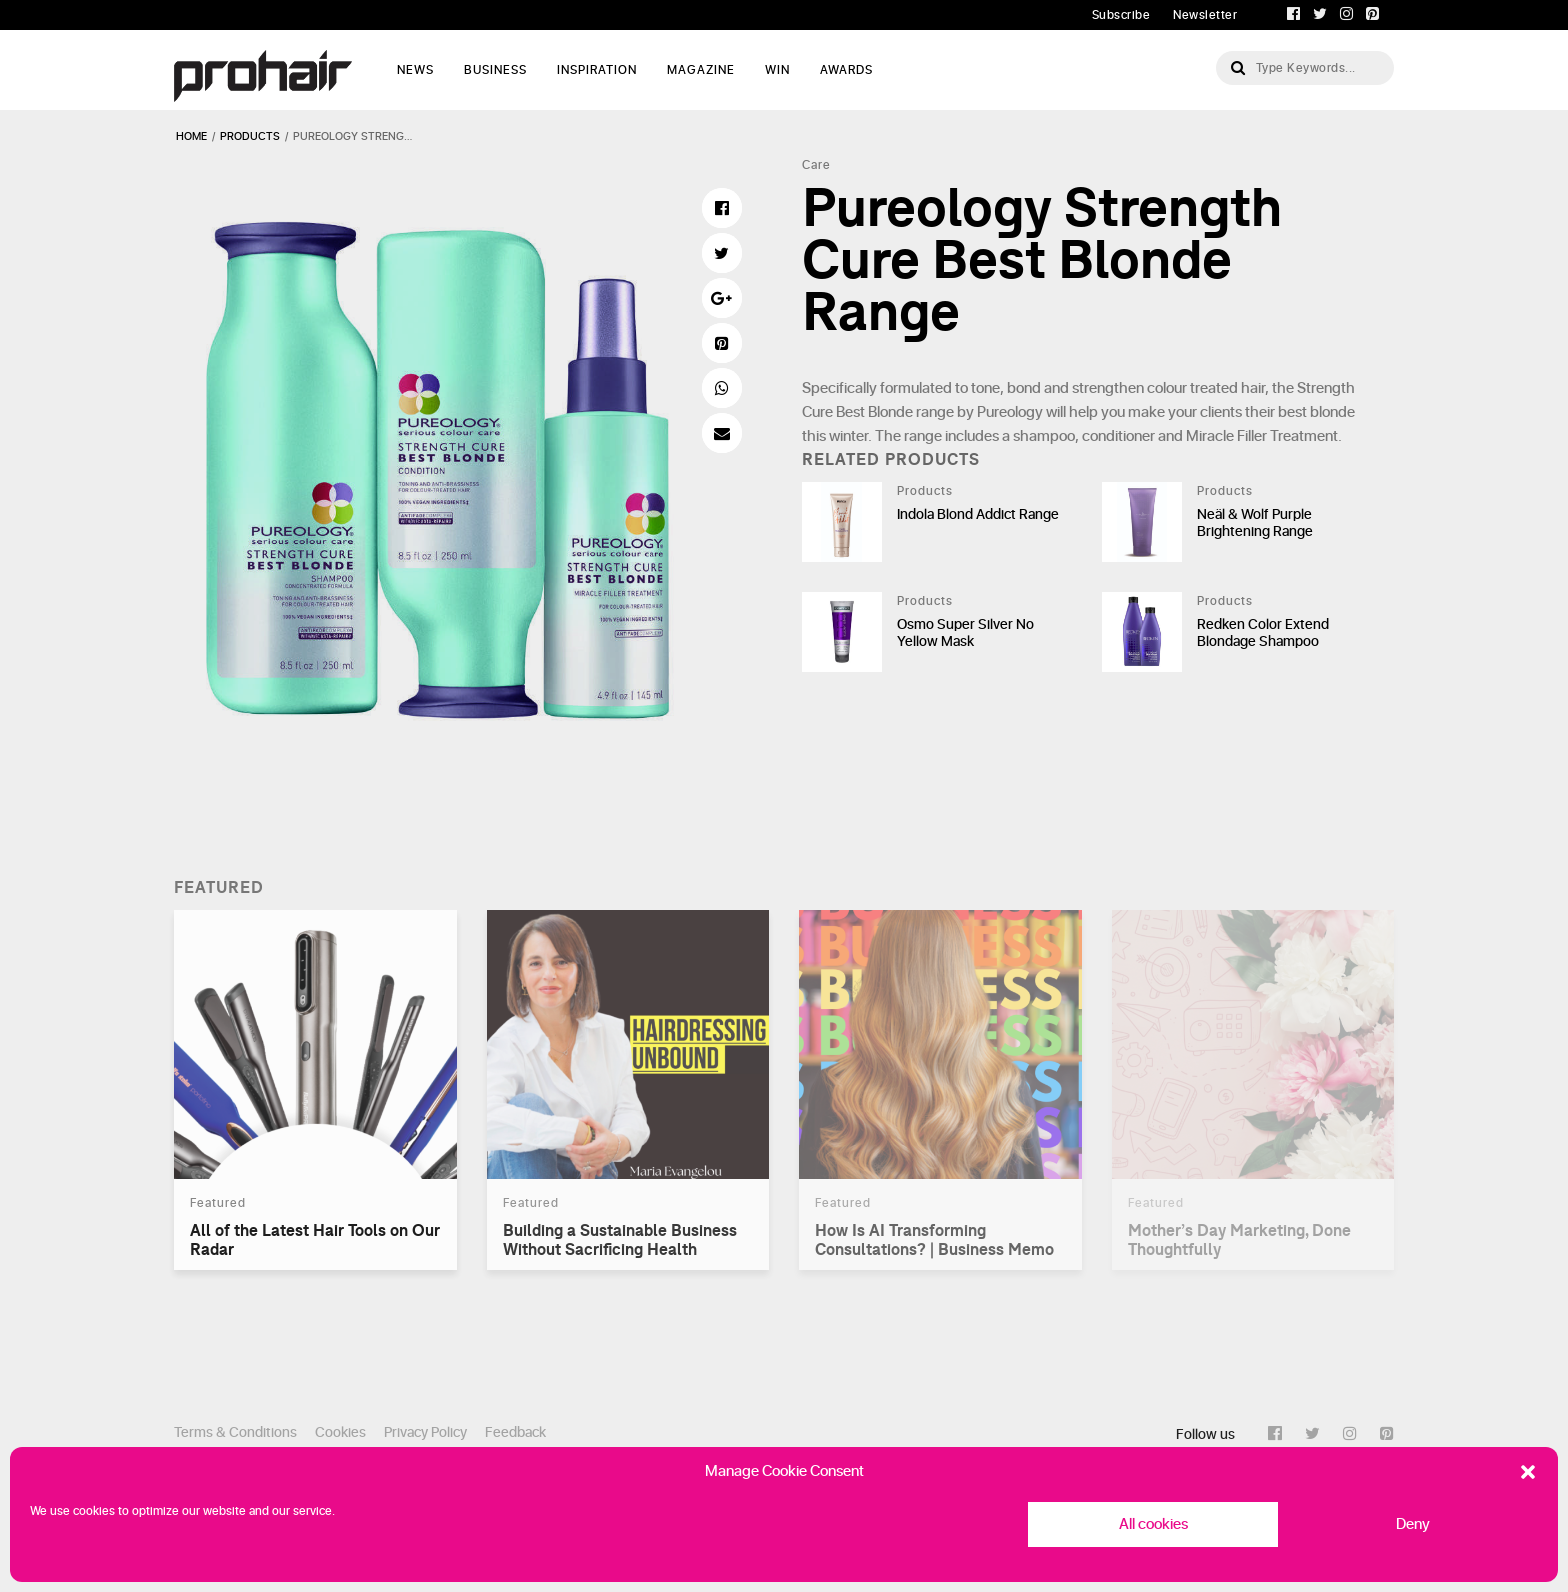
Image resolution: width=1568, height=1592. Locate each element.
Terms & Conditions (235, 1432)
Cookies (340, 1432)
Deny (1413, 1524)
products (250, 136)
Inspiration (597, 70)
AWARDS (846, 70)
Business (495, 70)
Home (191, 136)
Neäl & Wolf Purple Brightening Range (1255, 523)
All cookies (1153, 1524)
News (415, 70)
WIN (777, 70)
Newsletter (1205, 15)
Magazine (701, 70)
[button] (1528, 1472)
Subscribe (1121, 15)
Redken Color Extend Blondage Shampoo (1263, 633)
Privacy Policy (425, 1432)
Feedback (515, 1432)
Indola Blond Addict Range (978, 514)
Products (925, 491)
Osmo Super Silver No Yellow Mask (965, 633)
